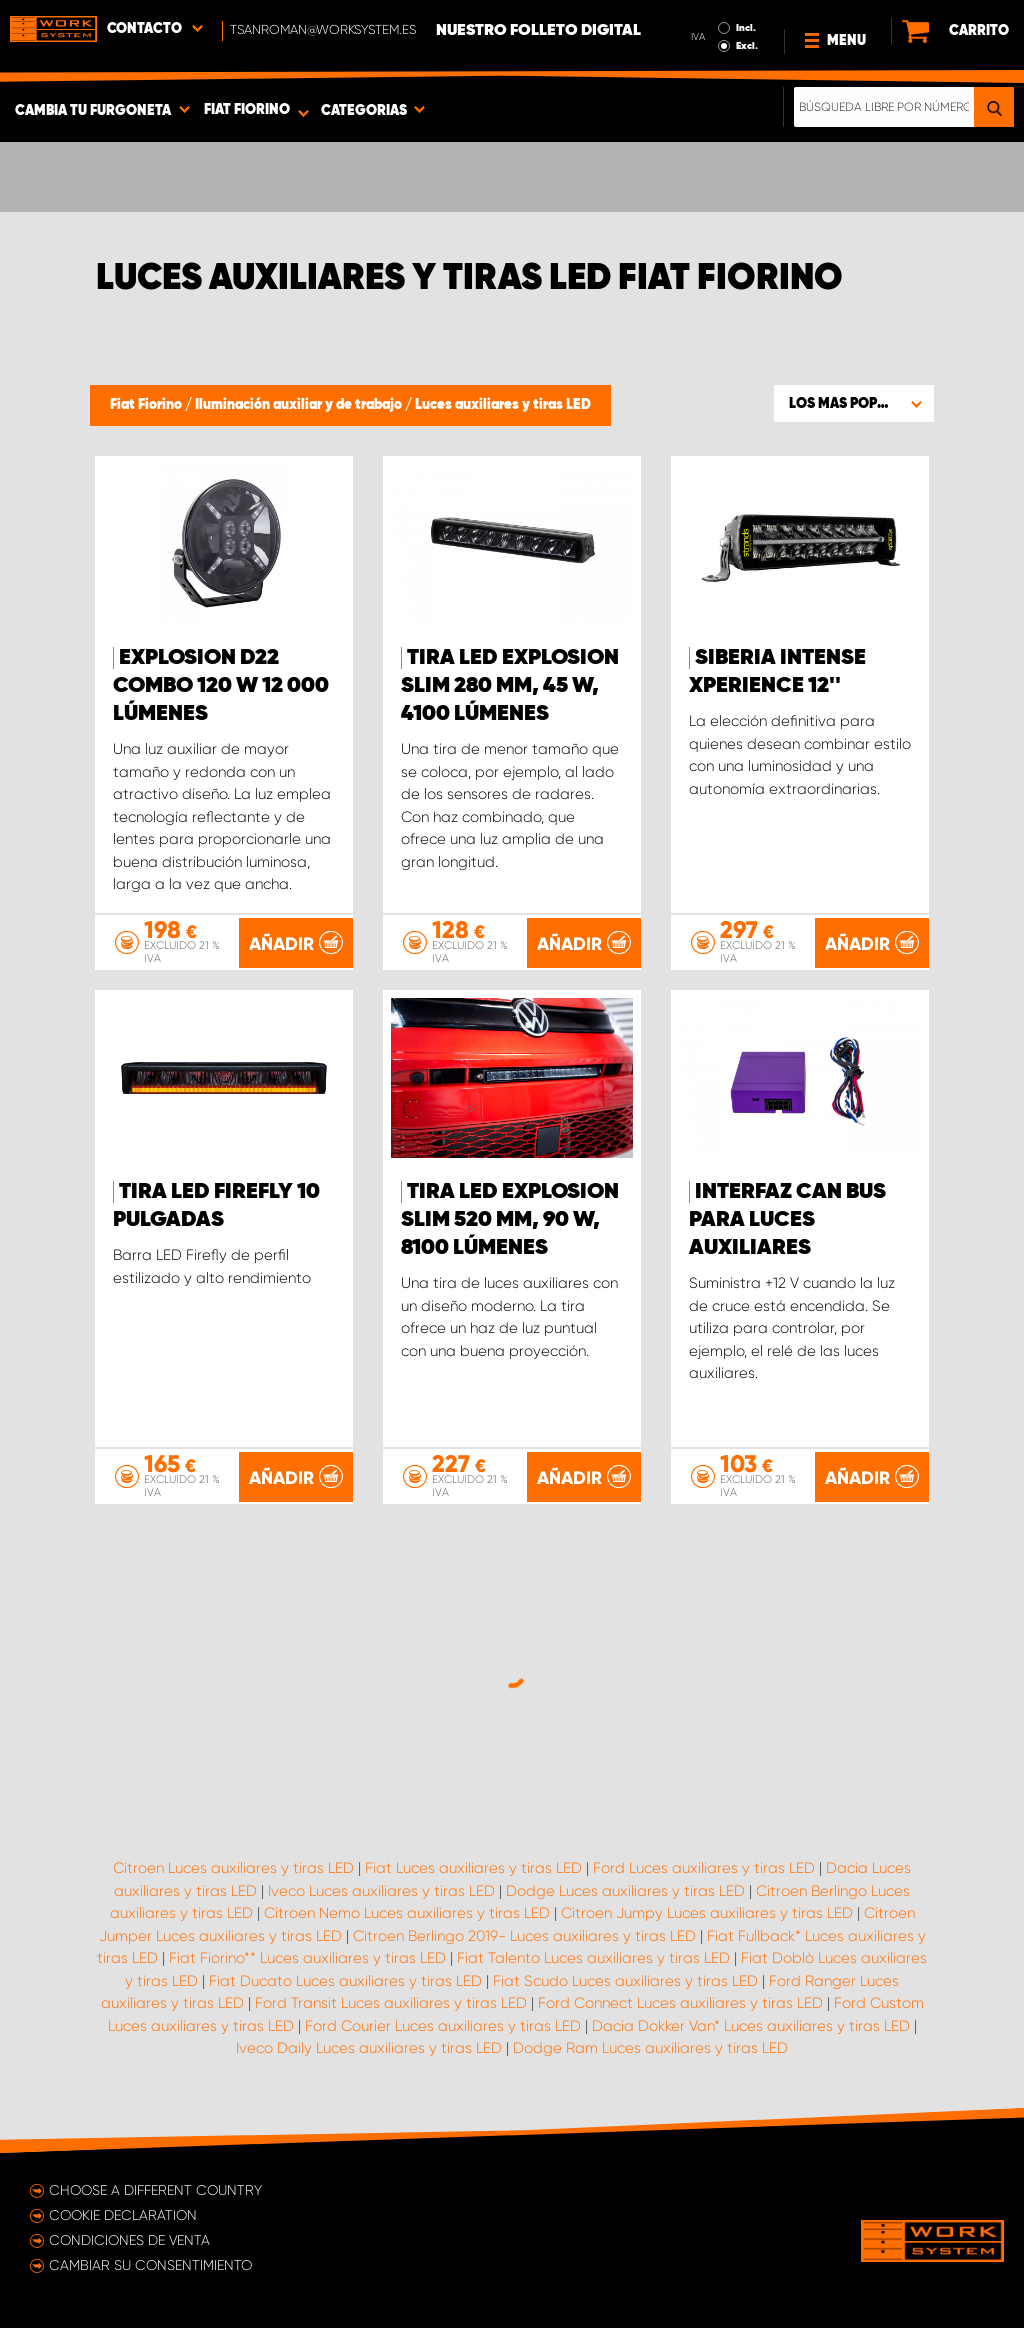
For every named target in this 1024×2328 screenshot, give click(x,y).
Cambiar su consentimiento (150, 2265)
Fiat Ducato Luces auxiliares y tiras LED (345, 1981)
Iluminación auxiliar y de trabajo (300, 405)
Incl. (746, 28)
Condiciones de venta (129, 2240)
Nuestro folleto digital (538, 31)
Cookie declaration (123, 2215)
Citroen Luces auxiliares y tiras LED (233, 1868)
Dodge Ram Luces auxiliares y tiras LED (650, 2048)
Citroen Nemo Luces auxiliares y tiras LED (407, 1913)
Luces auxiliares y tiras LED (503, 405)
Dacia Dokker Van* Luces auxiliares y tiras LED (751, 2026)
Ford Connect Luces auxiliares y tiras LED (680, 2003)
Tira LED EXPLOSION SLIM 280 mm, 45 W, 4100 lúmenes (510, 686)
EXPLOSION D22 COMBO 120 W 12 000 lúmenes (221, 686)
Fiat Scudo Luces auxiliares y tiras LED (625, 1981)
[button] (854, 403)
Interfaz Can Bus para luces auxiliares (787, 1220)
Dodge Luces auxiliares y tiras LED (625, 1891)
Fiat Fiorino (147, 405)
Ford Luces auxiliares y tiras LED (704, 1868)
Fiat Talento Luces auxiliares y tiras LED (593, 1958)
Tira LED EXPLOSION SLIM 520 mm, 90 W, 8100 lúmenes (510, 1220)
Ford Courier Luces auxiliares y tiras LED (443, 2026)
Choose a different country (155, 2190)
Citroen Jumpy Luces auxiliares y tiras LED (707, 1913)
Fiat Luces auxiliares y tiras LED (473, 1868)
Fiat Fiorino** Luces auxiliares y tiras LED (307, 1958)
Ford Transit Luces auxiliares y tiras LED (391, 2003)
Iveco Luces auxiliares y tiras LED (381, 1891)
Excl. (747, 46)
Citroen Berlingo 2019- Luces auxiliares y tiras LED (524, 1936)
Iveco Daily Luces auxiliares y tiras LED (369, 2048)
